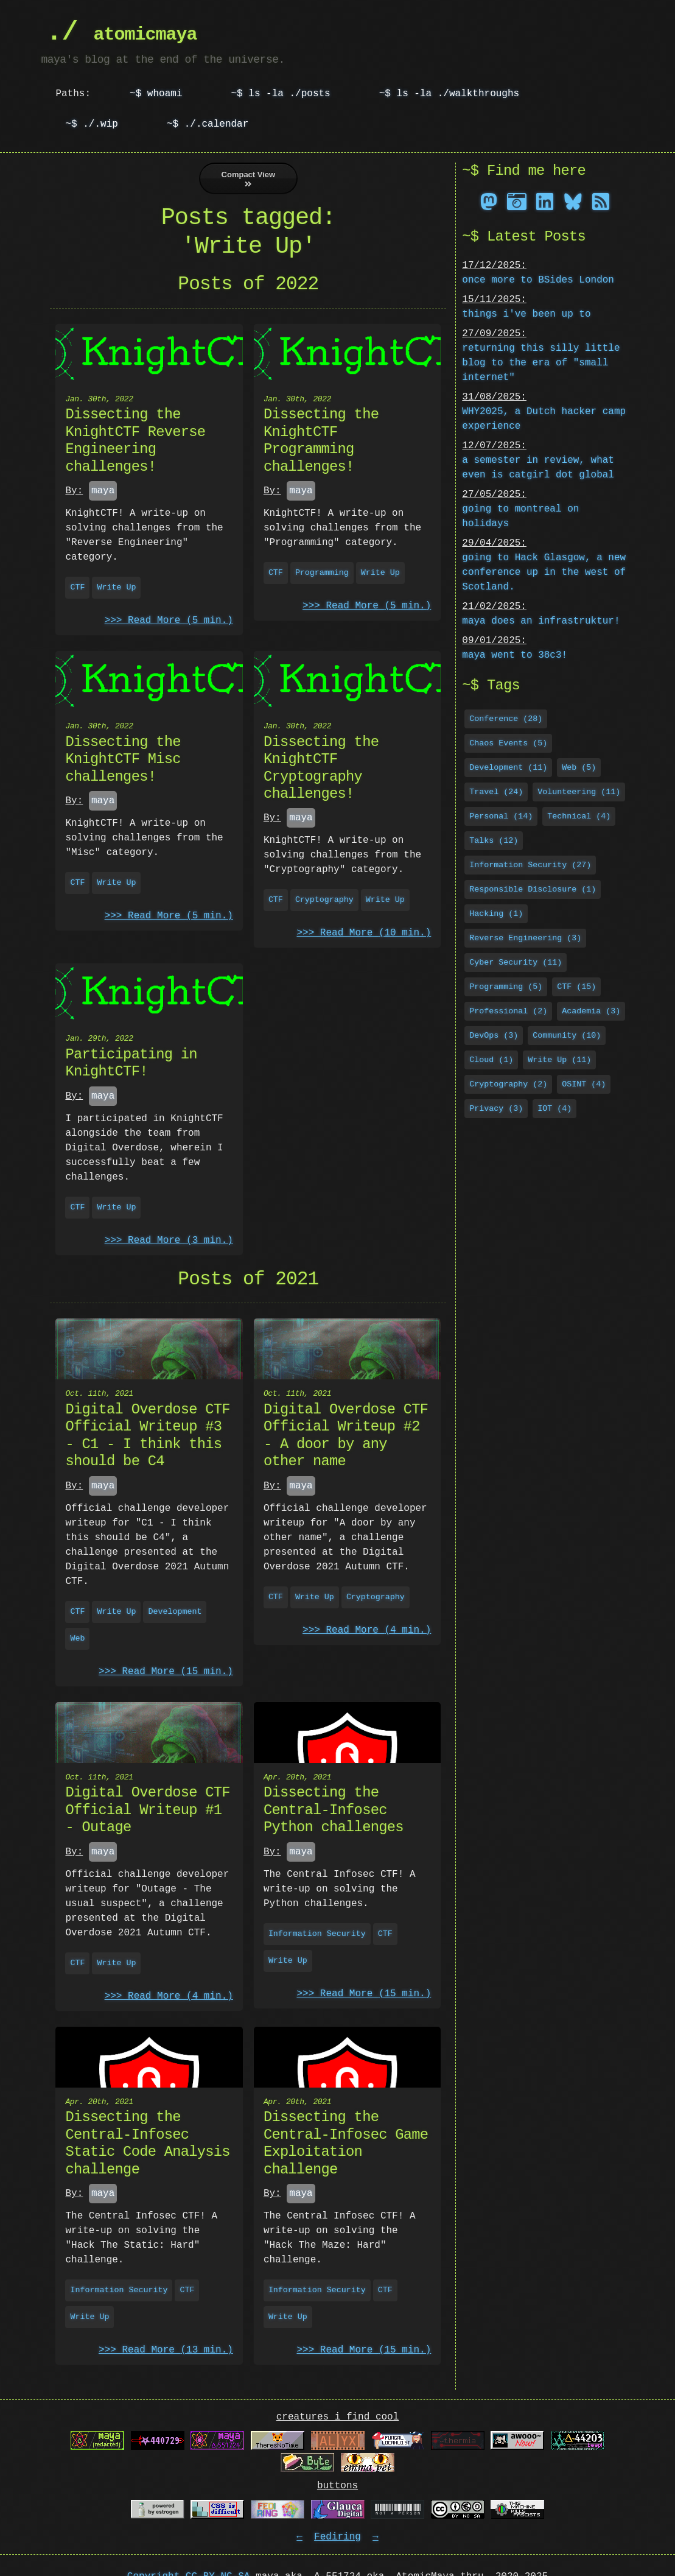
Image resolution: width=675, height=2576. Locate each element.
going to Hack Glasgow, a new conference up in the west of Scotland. (544, 571)
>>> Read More (169, 620)
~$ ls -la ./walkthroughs (449, 93)
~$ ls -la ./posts (280, 93)
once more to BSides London (538, 279)
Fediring (337, 2537)
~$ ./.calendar (207, 124)
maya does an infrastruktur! (541, 620)
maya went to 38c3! (514, 654)
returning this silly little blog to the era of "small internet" (541, 361)
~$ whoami (156, 93)
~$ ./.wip (91, 124)
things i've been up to (526, 313)
